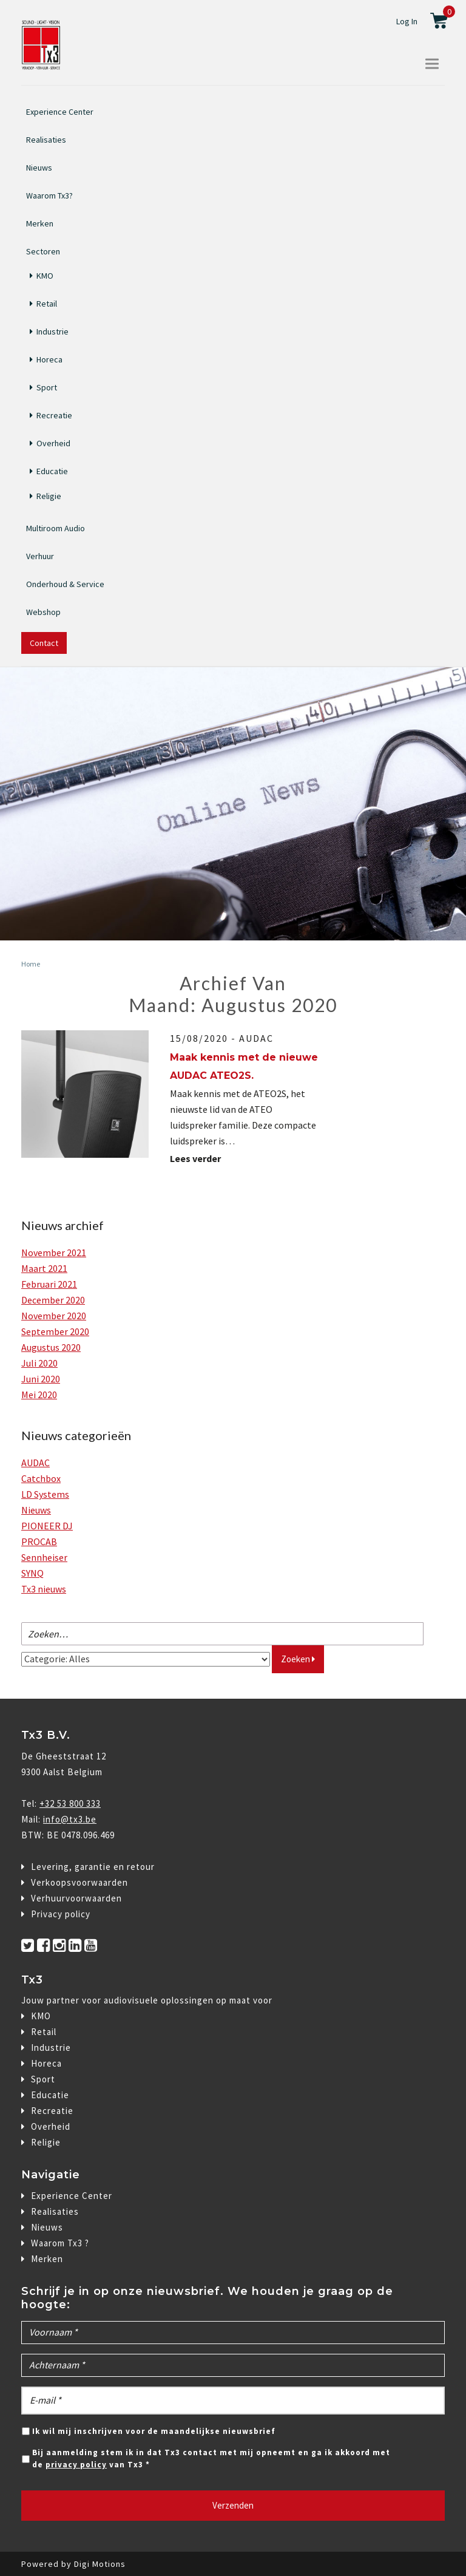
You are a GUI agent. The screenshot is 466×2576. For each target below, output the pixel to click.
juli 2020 (39, 1363)
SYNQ (32, 1573)
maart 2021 (44, 1268)
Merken (39, 223)
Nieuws (39, 167)
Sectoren (43, 250)
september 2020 (55, 1331)
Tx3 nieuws (43, 1589)
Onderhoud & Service (65, 584)
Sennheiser (44, 1557)
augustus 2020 (51, 1347)
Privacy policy (60, 1914)
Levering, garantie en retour (93, 1866)
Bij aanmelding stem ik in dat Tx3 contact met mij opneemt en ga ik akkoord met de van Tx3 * (211, 2458)
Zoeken (298, 1659)
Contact (44, 642)
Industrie (52, 331)
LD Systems (45, 1494)
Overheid (53, 443)
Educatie (52, 471)
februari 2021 (49, 1284)
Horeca (49, 359)
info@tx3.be (69, 1819)
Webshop (43, 612)
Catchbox (41, 1478)
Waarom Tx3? (49, 195)
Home (30, 963)
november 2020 (53, 1316)
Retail (46, 303)
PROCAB (39, 1541)
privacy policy (76, 2464)
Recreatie (54, 415)
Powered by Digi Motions (73, 2563)
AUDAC (256, 1038)
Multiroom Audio (55, 528)
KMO (44, 275)
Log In (406, 21)
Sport (46, 387)
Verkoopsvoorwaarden (79, 1882)
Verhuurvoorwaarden (76, 1898)
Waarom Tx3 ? (60, 2243)
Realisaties (46, 139)
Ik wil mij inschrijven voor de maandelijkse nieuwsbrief (153, 2431)
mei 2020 (39, 1394)
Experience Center (59, 111)
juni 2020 (40, 1379)
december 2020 (53, 1300)
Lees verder (199, 1158)
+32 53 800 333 (70, 1803)
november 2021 (53, 1252)
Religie (48, 496)
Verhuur (40, 556)
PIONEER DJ (47, 1526)
